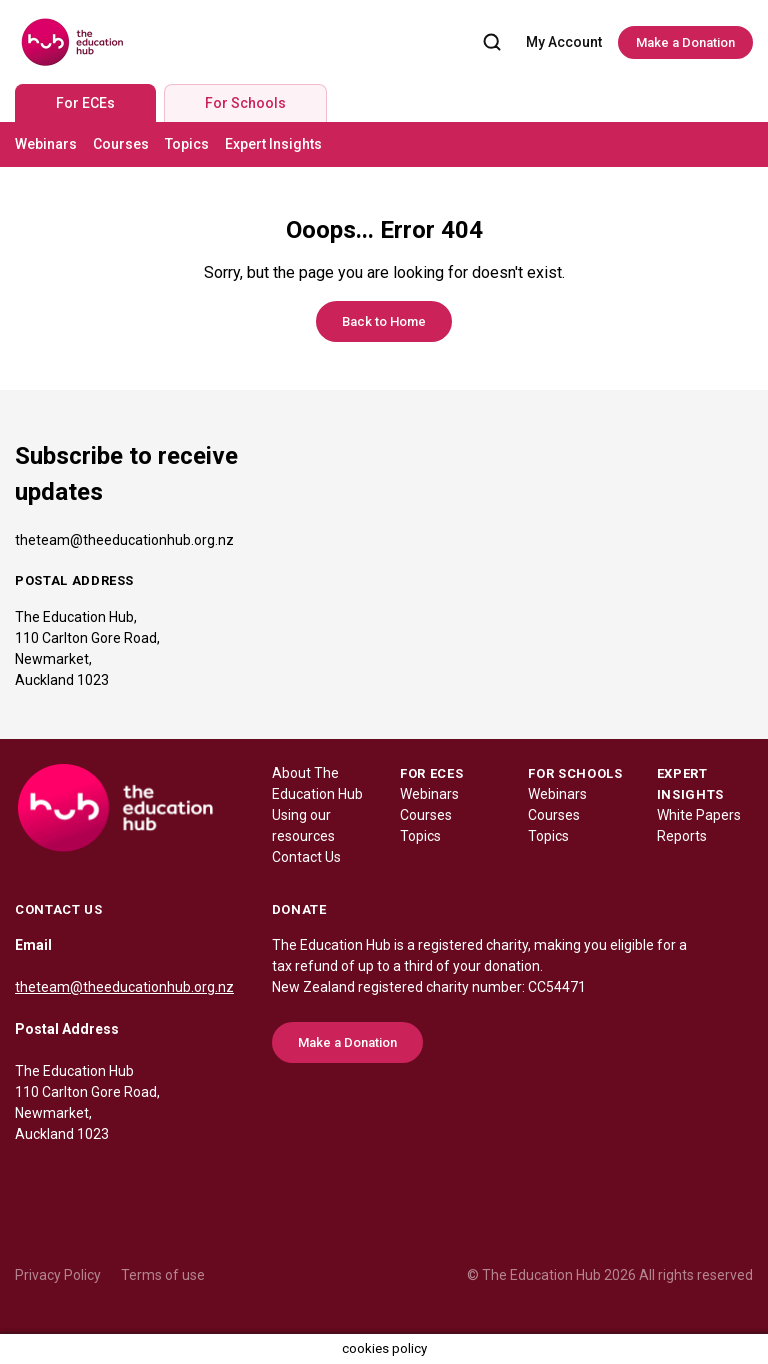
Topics (187, 144)
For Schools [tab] (245, 103)
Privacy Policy (58, 1275)
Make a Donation (685, 42)
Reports (682, 836)
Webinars (46, 144)
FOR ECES (431, 773)
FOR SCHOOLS (575, 773)
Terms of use (163, 1275)
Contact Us (306, 857)
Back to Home (384, 321)
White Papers (699, 815)
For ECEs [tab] (85, 103)
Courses (121, 144)
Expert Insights (273, 144)
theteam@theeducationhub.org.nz (124, 540)
